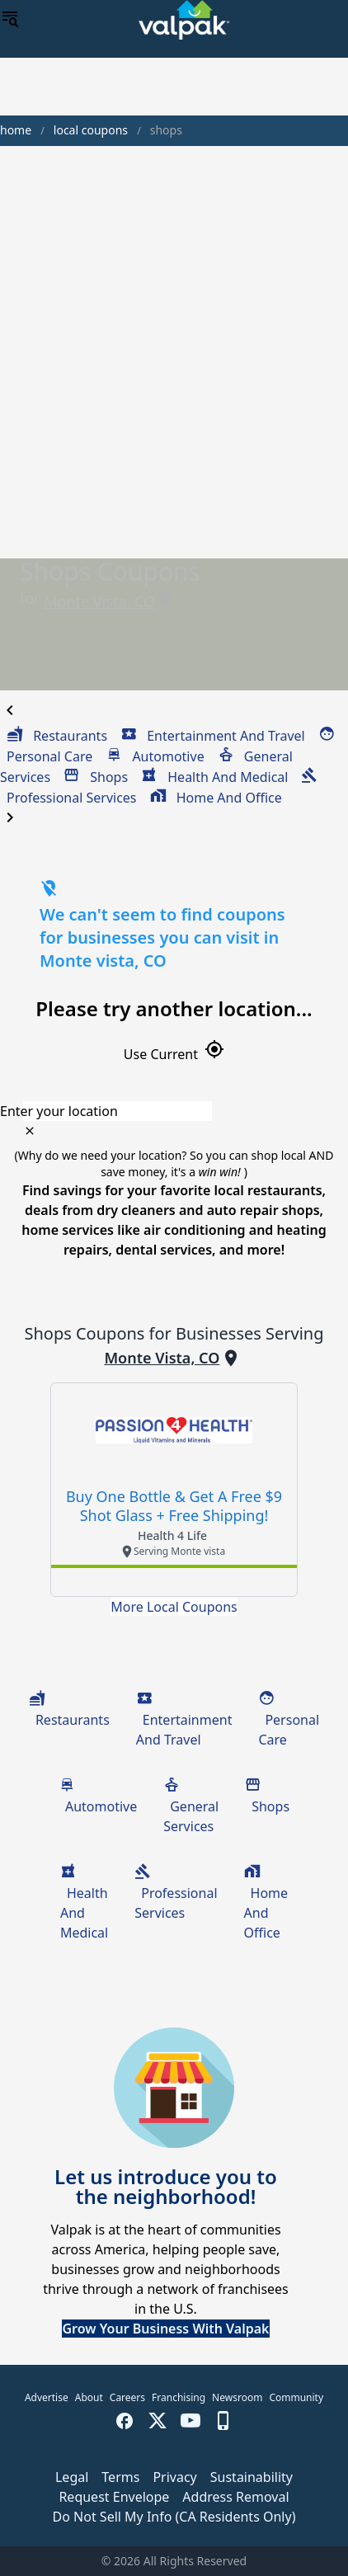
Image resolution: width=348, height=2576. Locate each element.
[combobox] (174, 1111)
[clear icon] (29, 1131)
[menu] (10, 19)
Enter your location (59, 1111)
